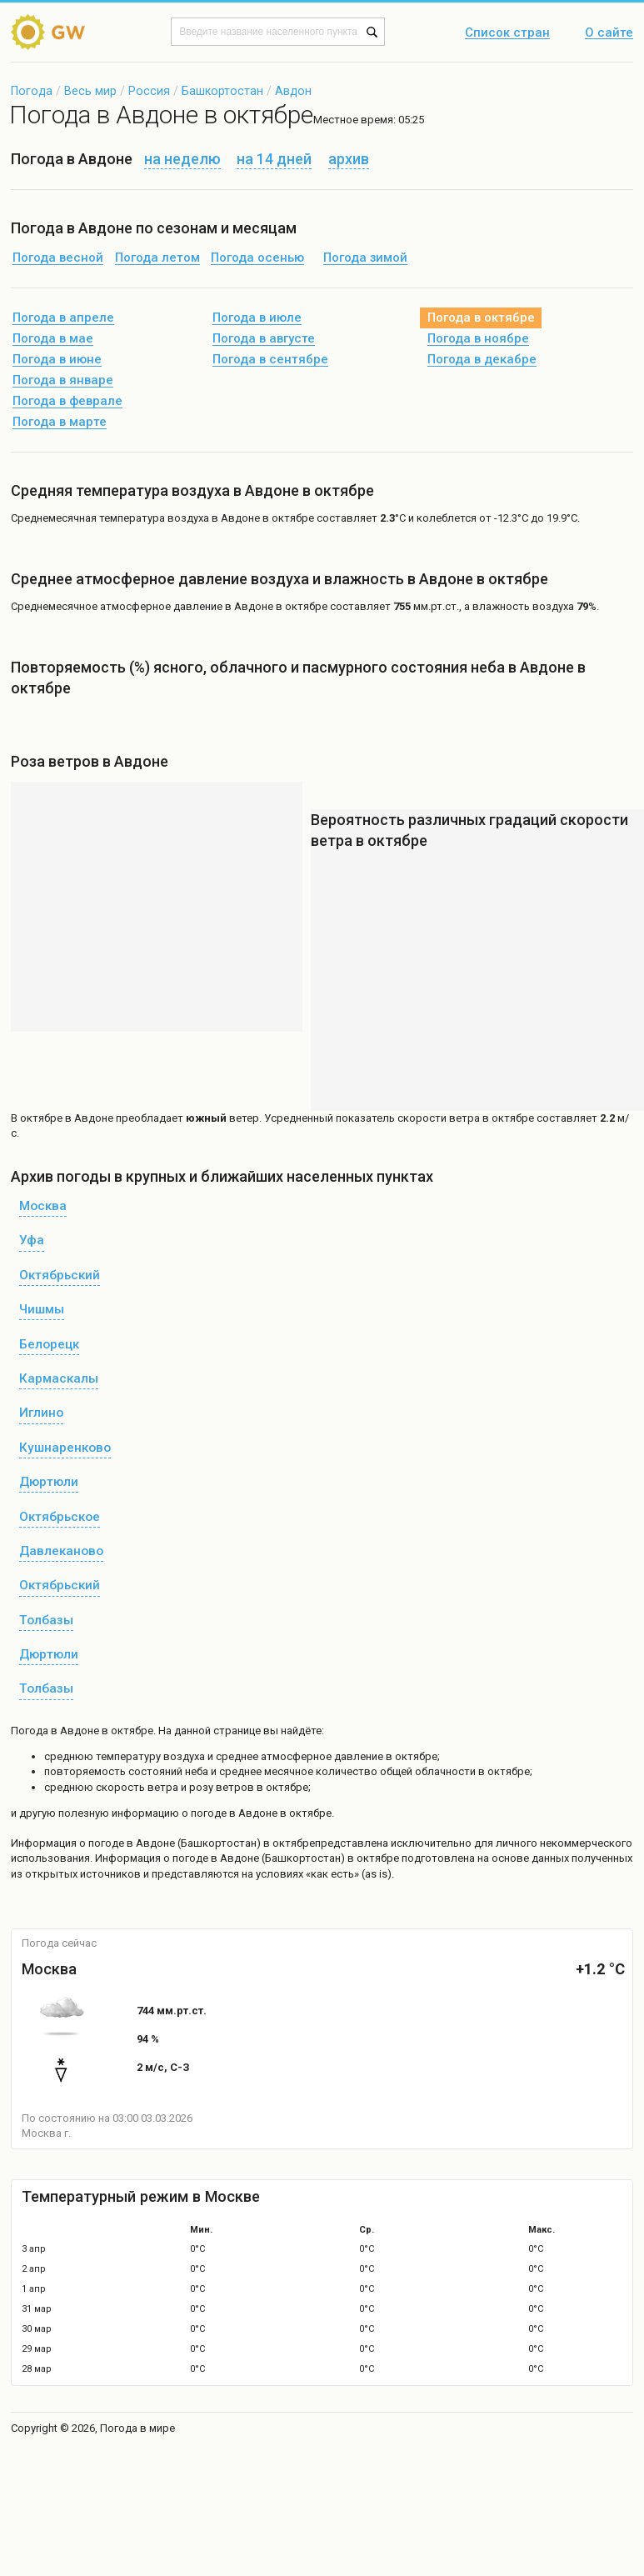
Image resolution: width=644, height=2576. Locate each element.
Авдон (293, 91)
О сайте (609, 33)
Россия (149, 91)
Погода (31, 91)
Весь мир (90, 91)
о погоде (103, 1843)
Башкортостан (222, 91)
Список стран (507, 33)
